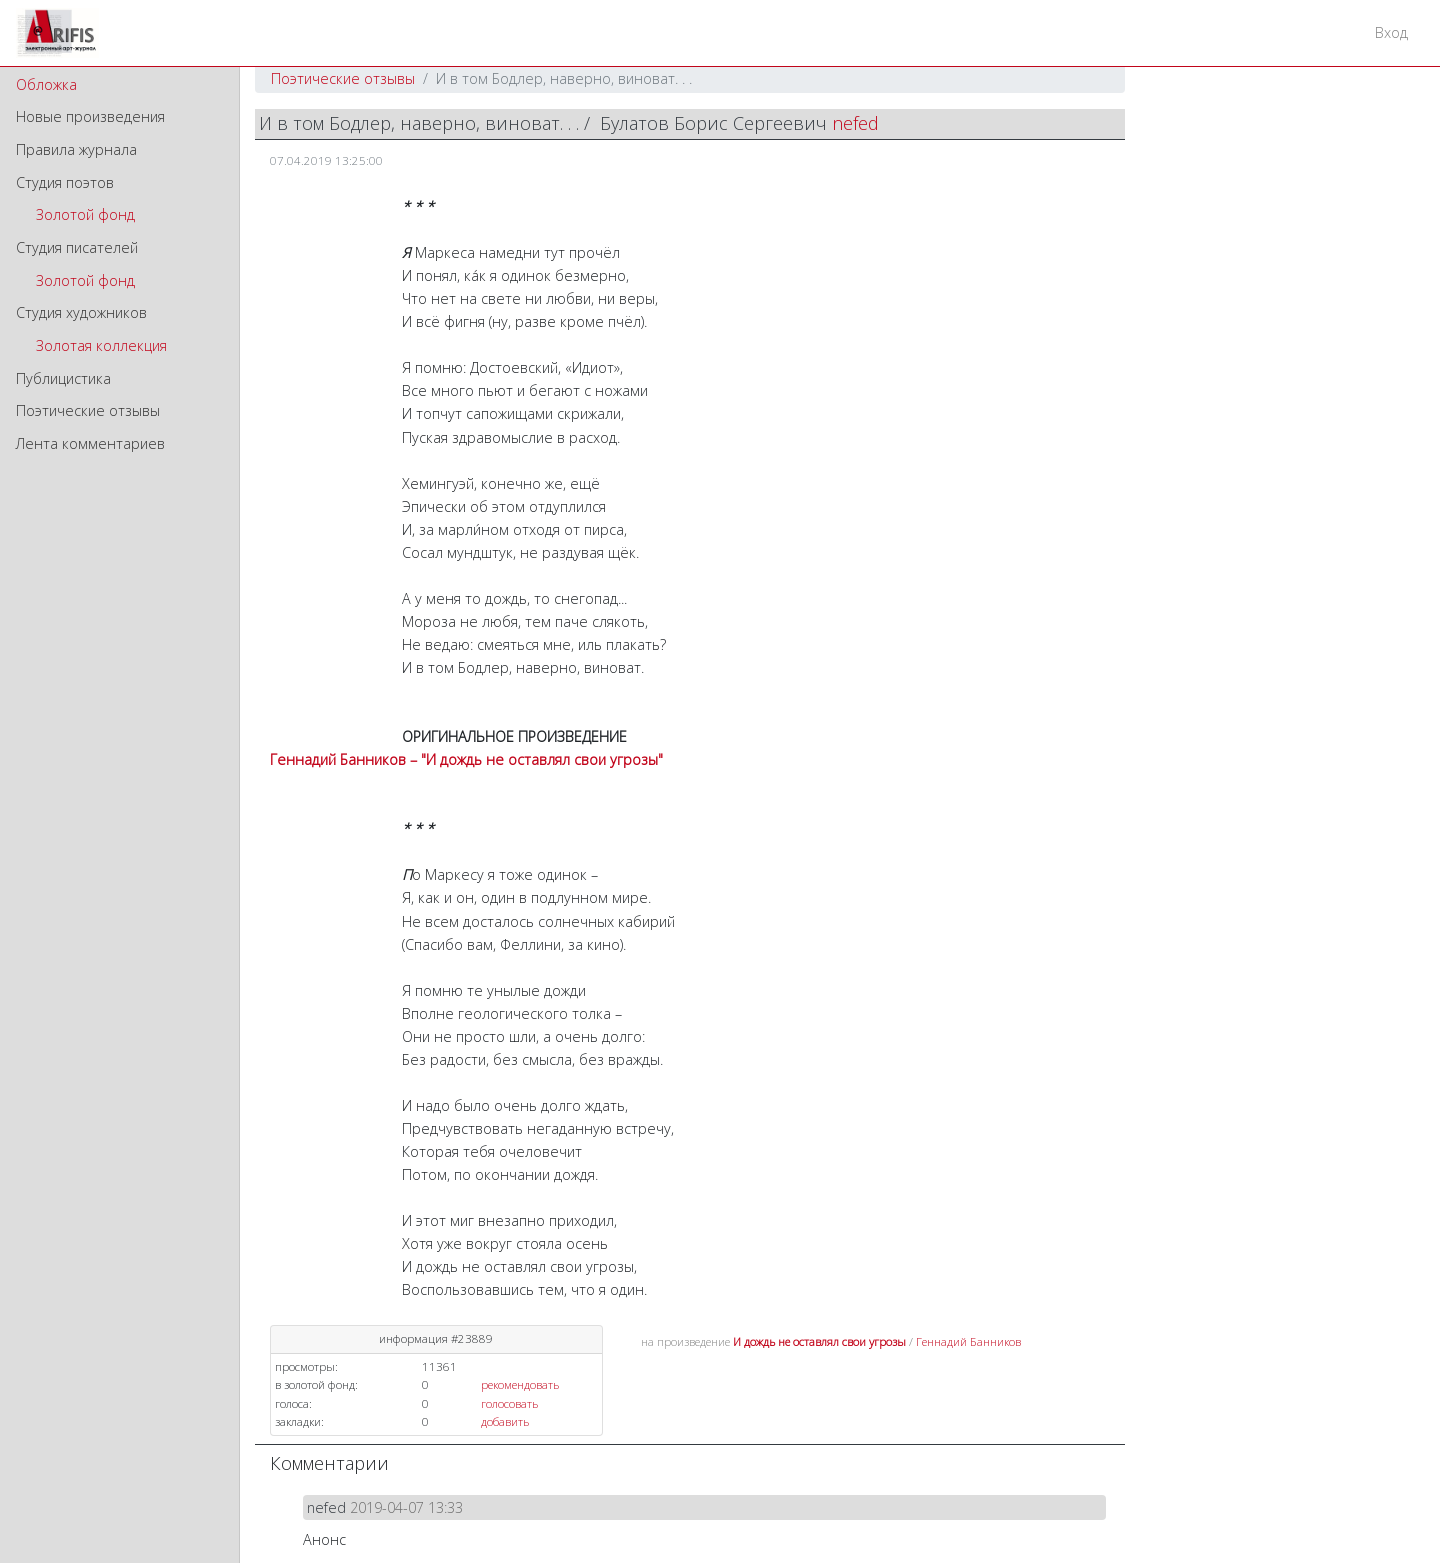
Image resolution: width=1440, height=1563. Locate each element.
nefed (855, 123)
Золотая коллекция (101, 345)
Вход (1391, 32)
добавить (505, 1421)
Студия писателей (77, 247)
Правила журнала (76, 149)
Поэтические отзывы (88, 410)
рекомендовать (520, 1384)
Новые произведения (90, 116)
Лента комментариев (90, 443)
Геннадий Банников (968, 1341)
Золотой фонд (85, 214)
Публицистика (63, 378)
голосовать (509, 1403)
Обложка (46, 84)
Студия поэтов (65, 182)
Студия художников (81, 312)
